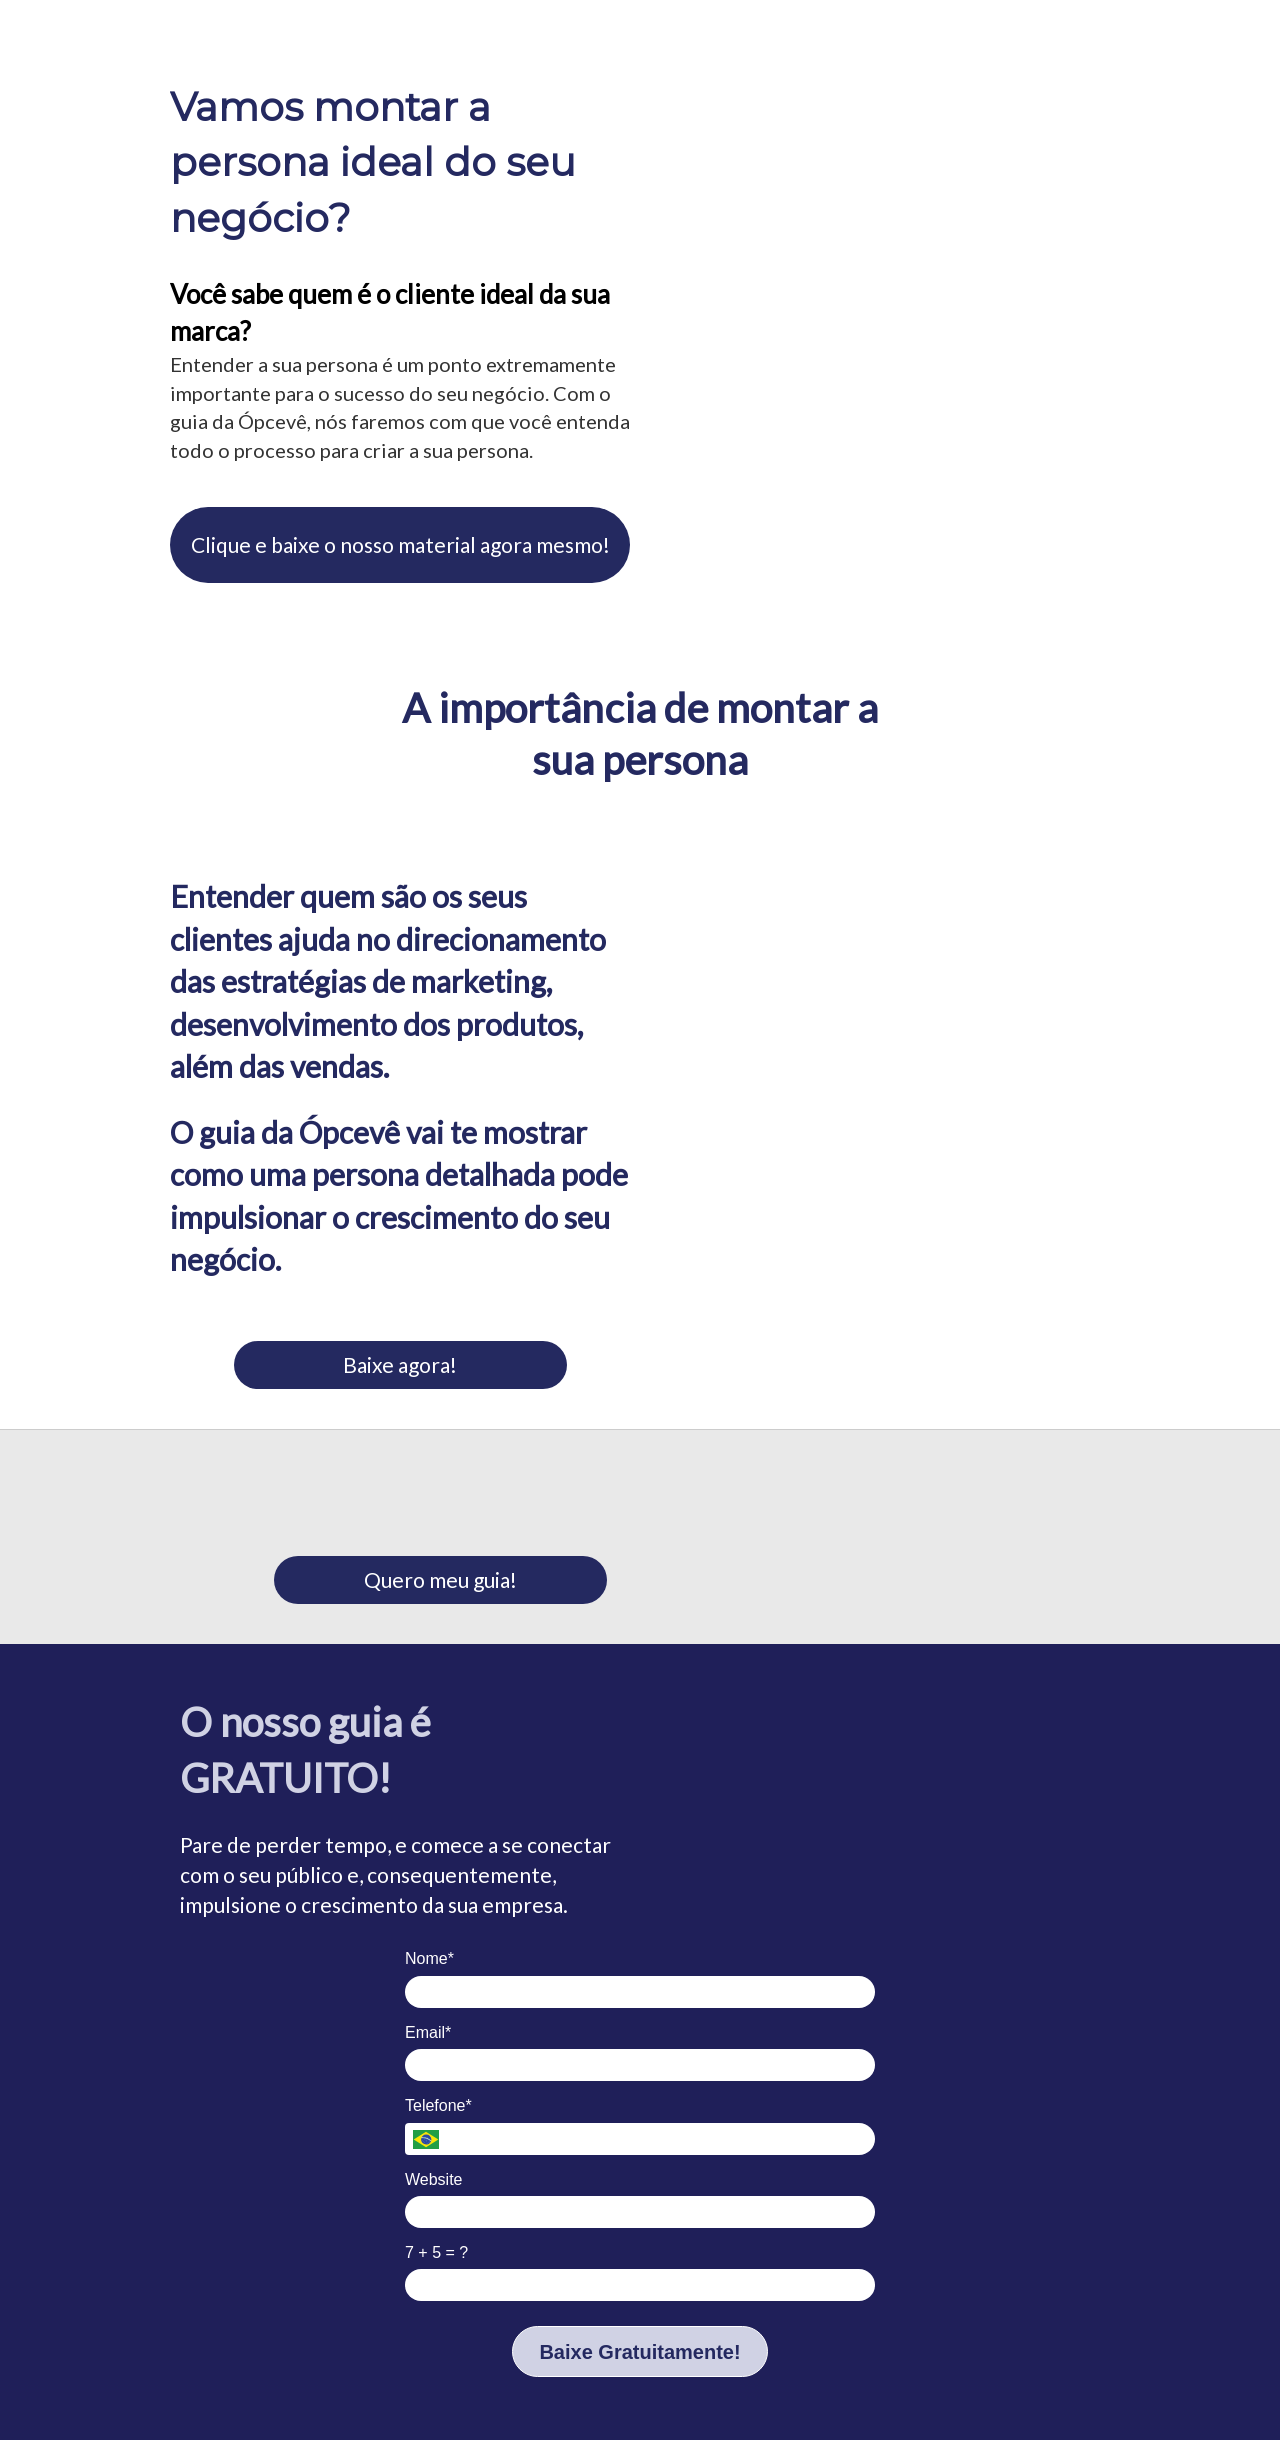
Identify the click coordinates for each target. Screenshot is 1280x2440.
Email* (428, 2032)
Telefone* (438, 2105)
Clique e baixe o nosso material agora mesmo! (400, 544)
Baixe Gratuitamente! (639, 2352)
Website (434, 2179)
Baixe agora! (400, 1364)
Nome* (429, 1958)
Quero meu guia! (440, 1579)
